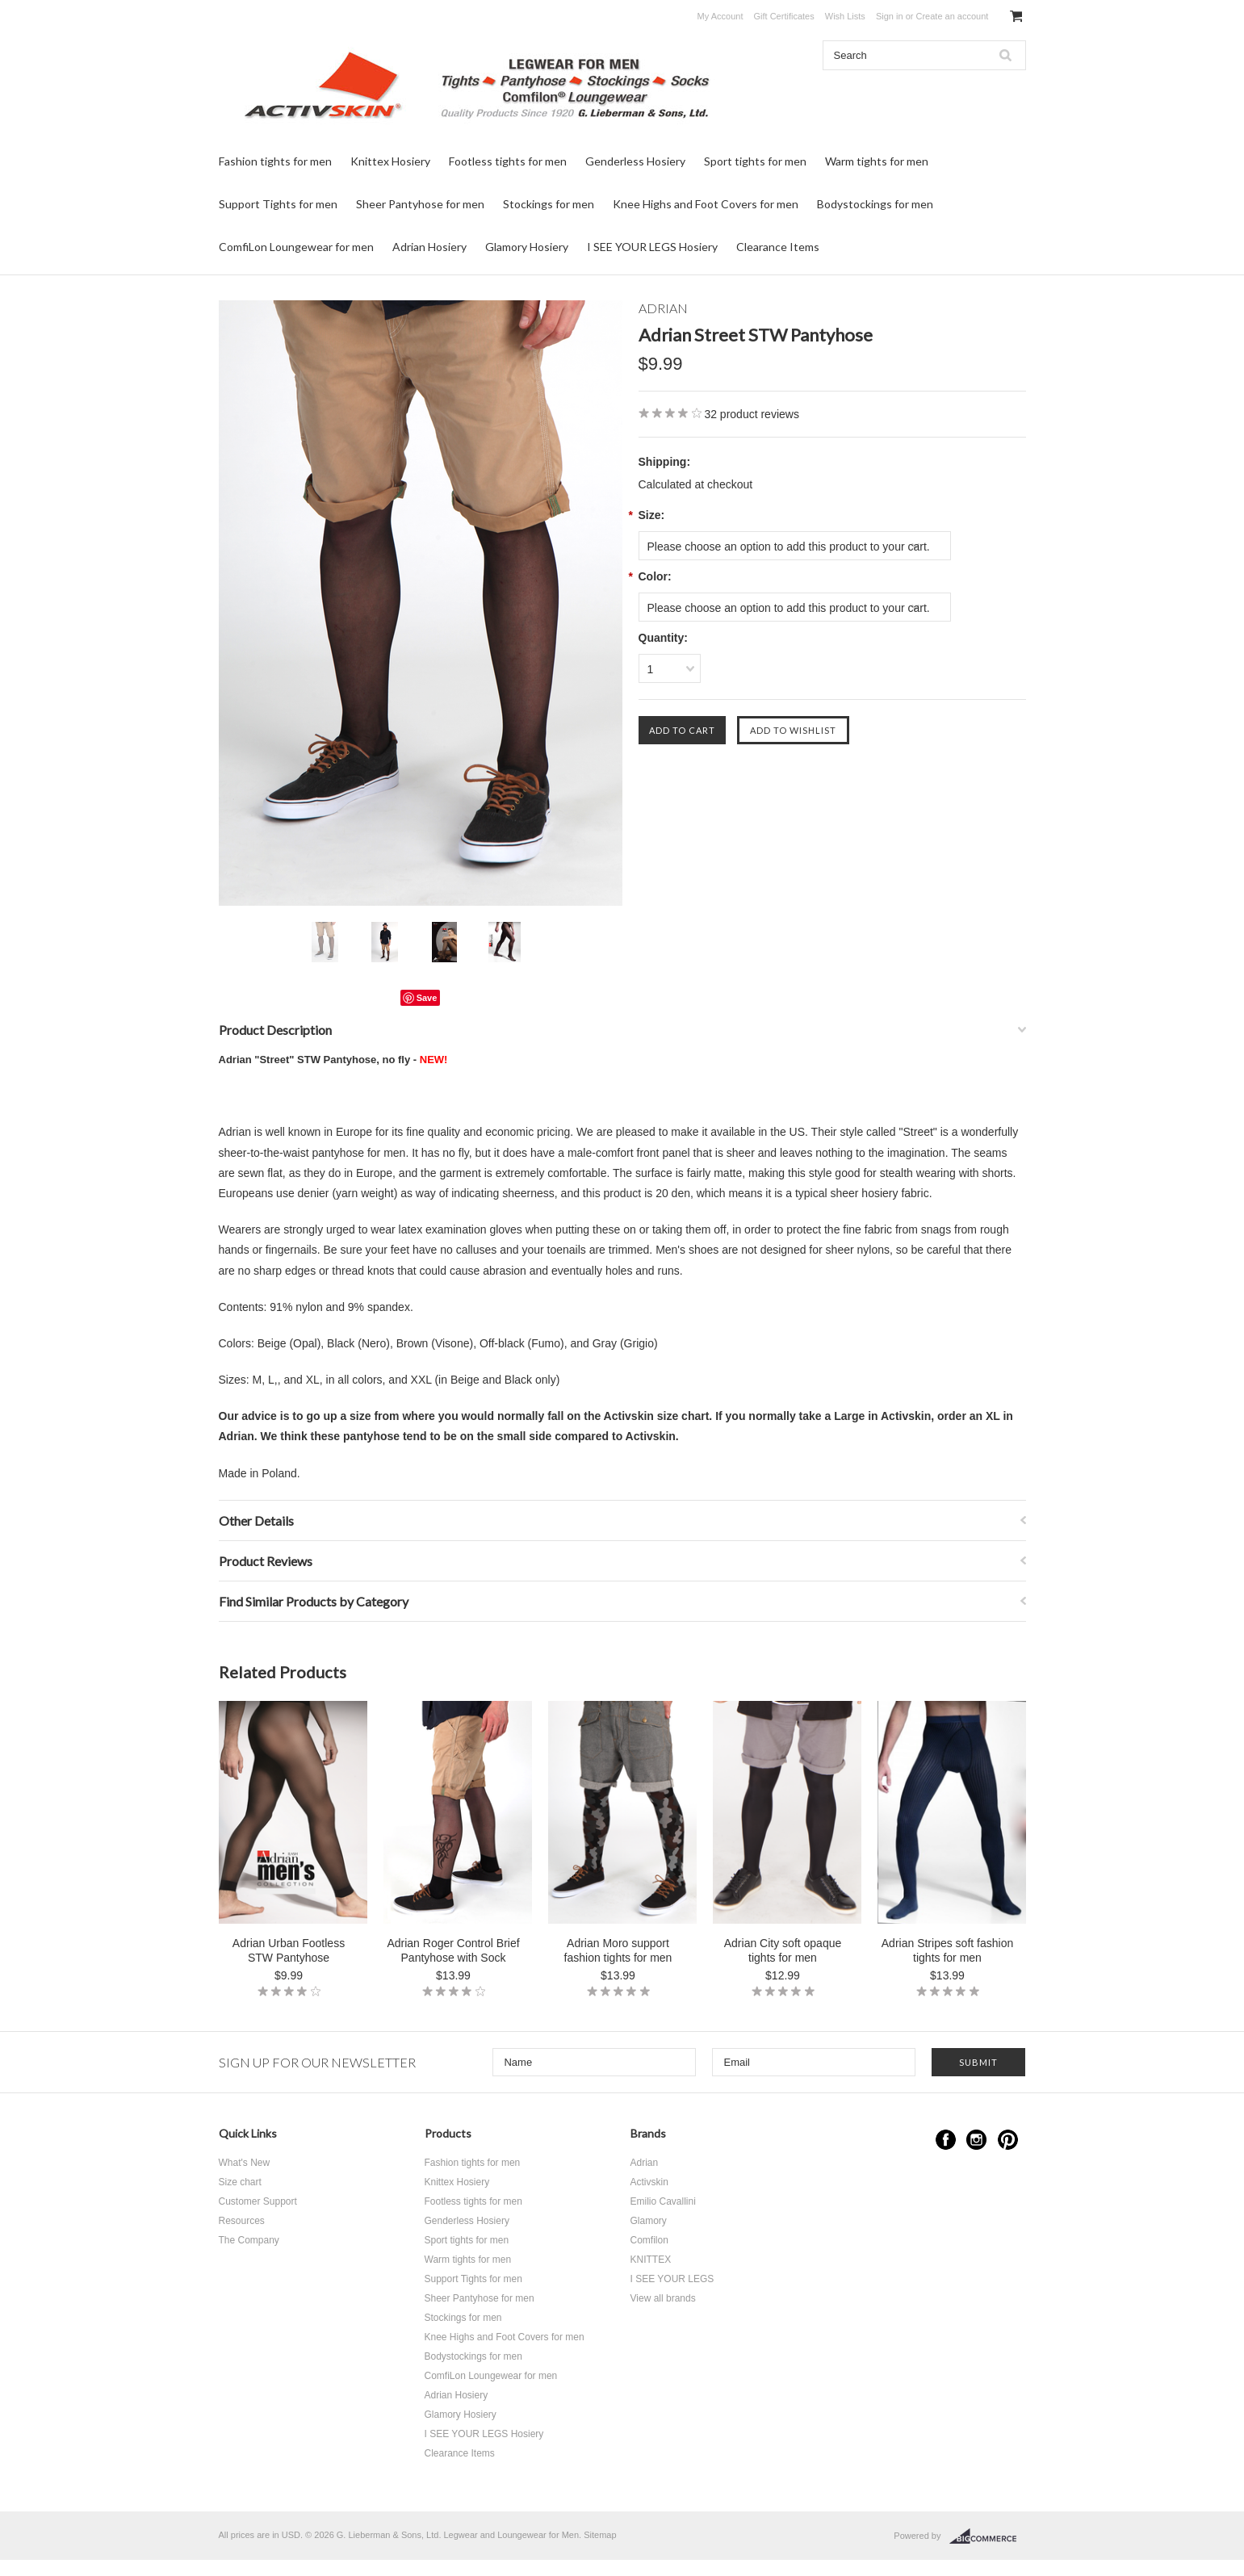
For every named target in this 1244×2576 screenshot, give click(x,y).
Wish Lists (845, 16)
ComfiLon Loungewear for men (296, 246)
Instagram (976, 2140)
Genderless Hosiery (635, 161)
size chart (683, 1415)
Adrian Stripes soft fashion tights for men (947, 1950)
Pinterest (1008, 2140)
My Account (720, 16)
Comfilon (649, 2240)
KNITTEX (651, 2259)
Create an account (951, 16)
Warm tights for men (876, 161)
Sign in (889, 16)
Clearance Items (777, 246)
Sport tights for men (755, 161)
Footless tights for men (508, 161)
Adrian (644, 2162)
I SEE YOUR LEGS (672, 2279)
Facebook (946, 2140)
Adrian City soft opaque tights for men (783, 1950)
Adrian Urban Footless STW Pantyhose (288, 1950)
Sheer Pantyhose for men (420, 204)
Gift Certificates (784, 16)
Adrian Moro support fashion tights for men (618, 1950)
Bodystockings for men (875, 204)
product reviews (751, 414)
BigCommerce (987, 2536)
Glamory (648, 2220)
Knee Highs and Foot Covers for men (705, 204)
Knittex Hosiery (390, 161)
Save (427, 998)
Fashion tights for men (275, 161)
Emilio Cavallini (663, 2201)
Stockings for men (548, 204)
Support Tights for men (278, 204)
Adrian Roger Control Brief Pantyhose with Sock (453, 1950)
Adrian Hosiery (429, 246)
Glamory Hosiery (526, 246)
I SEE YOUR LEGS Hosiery (652, 246)
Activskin (649, 2182)
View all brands (663, 2298)
